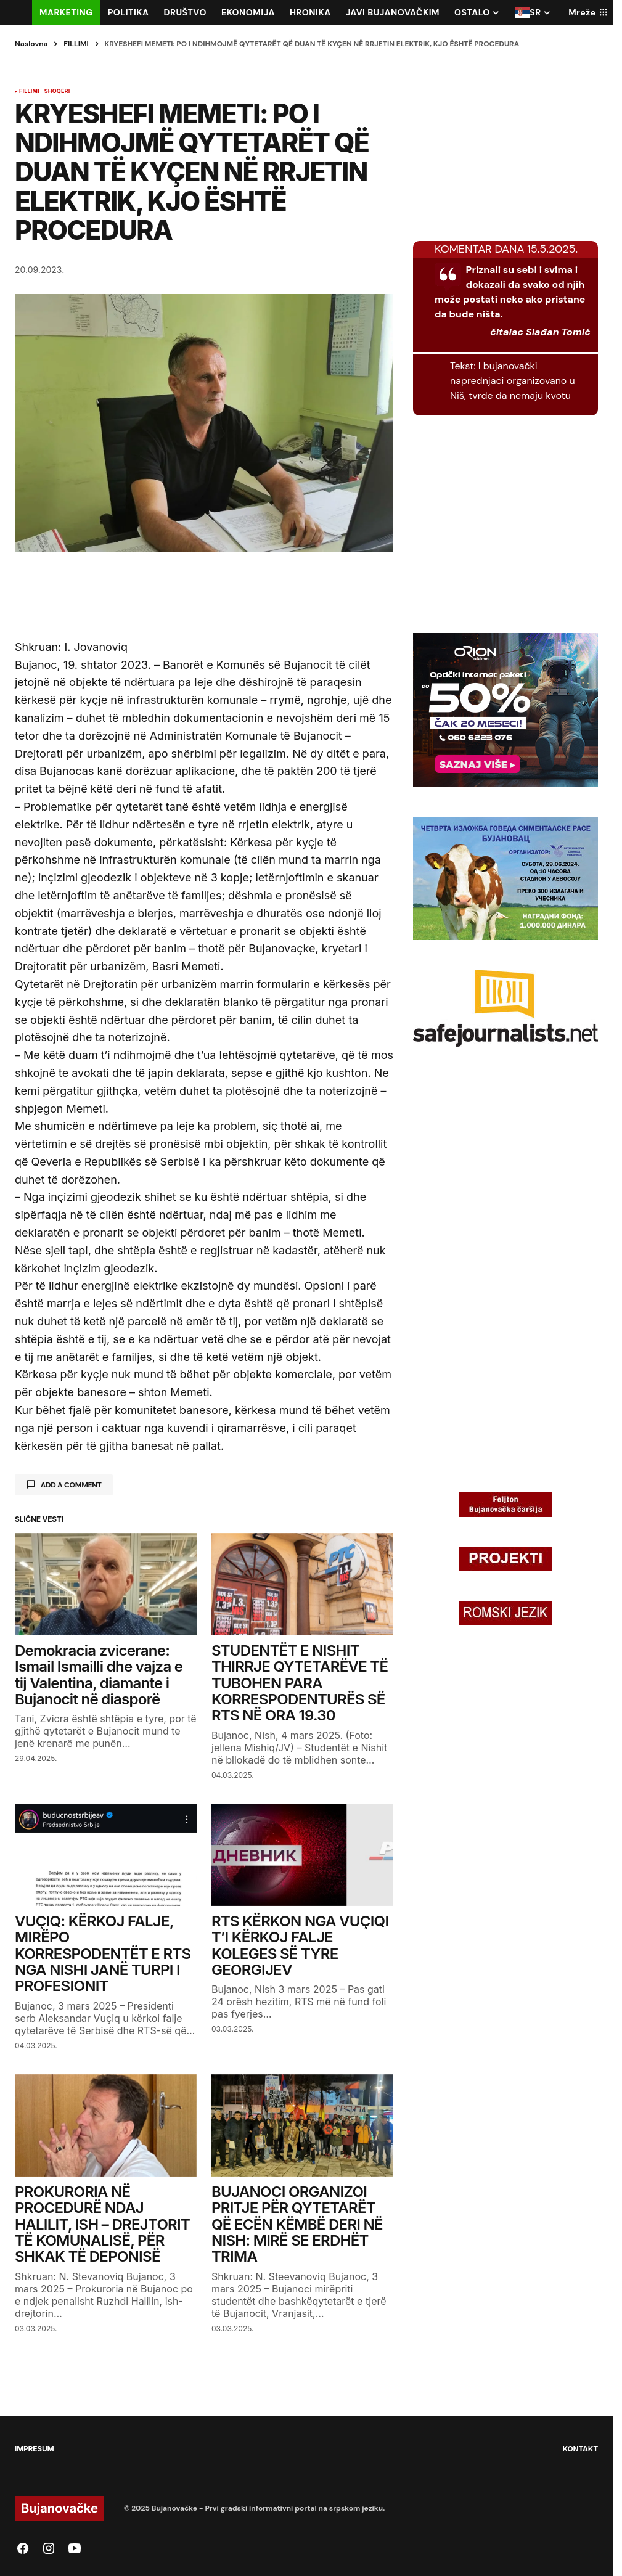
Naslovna (31, 44)
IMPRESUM (34, 2448)
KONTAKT (580, 2448)
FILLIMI (76, 44)
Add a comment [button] (71, 1485)
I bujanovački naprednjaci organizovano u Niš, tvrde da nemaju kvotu (512, 380)
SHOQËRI (57, 91)
